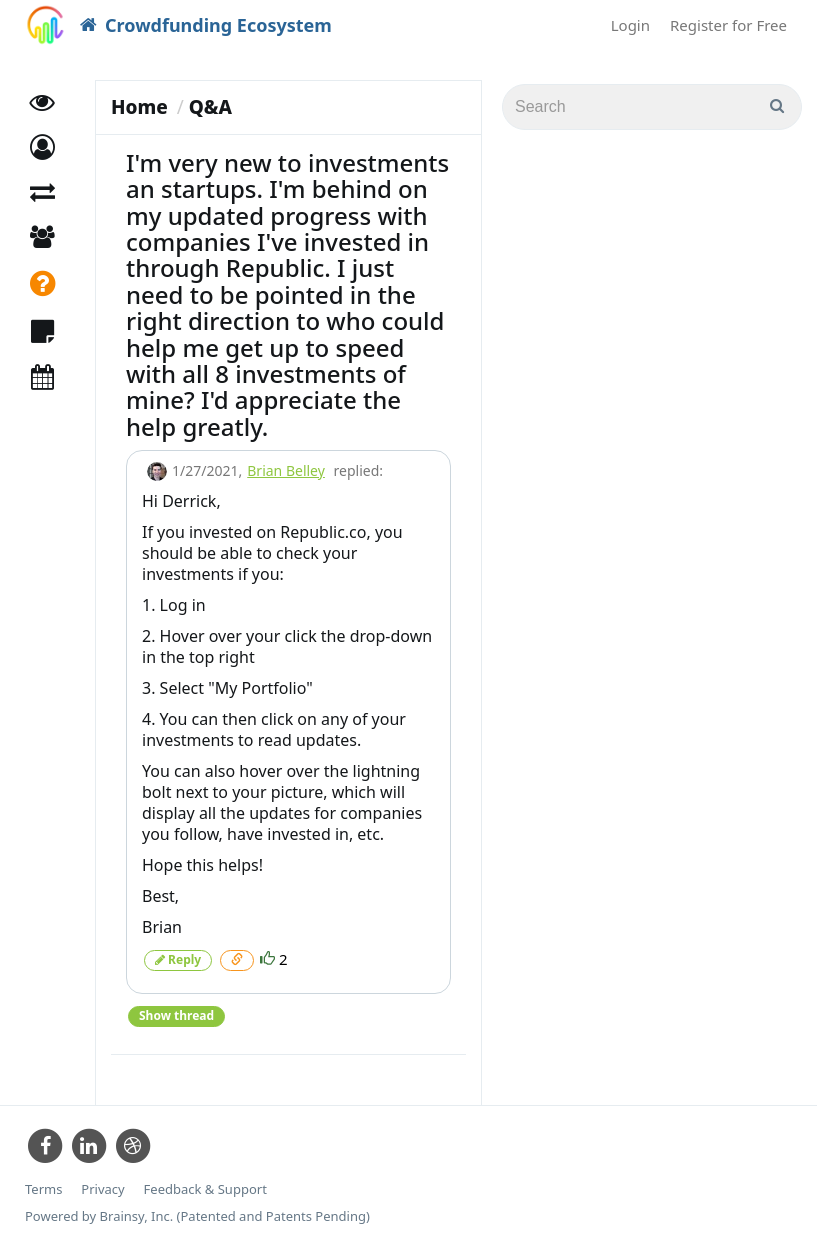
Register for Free (728, 25)
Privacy (102, 1189)
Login (630, 25)
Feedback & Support (205, 1189)
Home (139, 107)
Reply (178, 959)
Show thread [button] (176, 1015)
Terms (43, 1189)
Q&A (210, 107)
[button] (42, 147)
